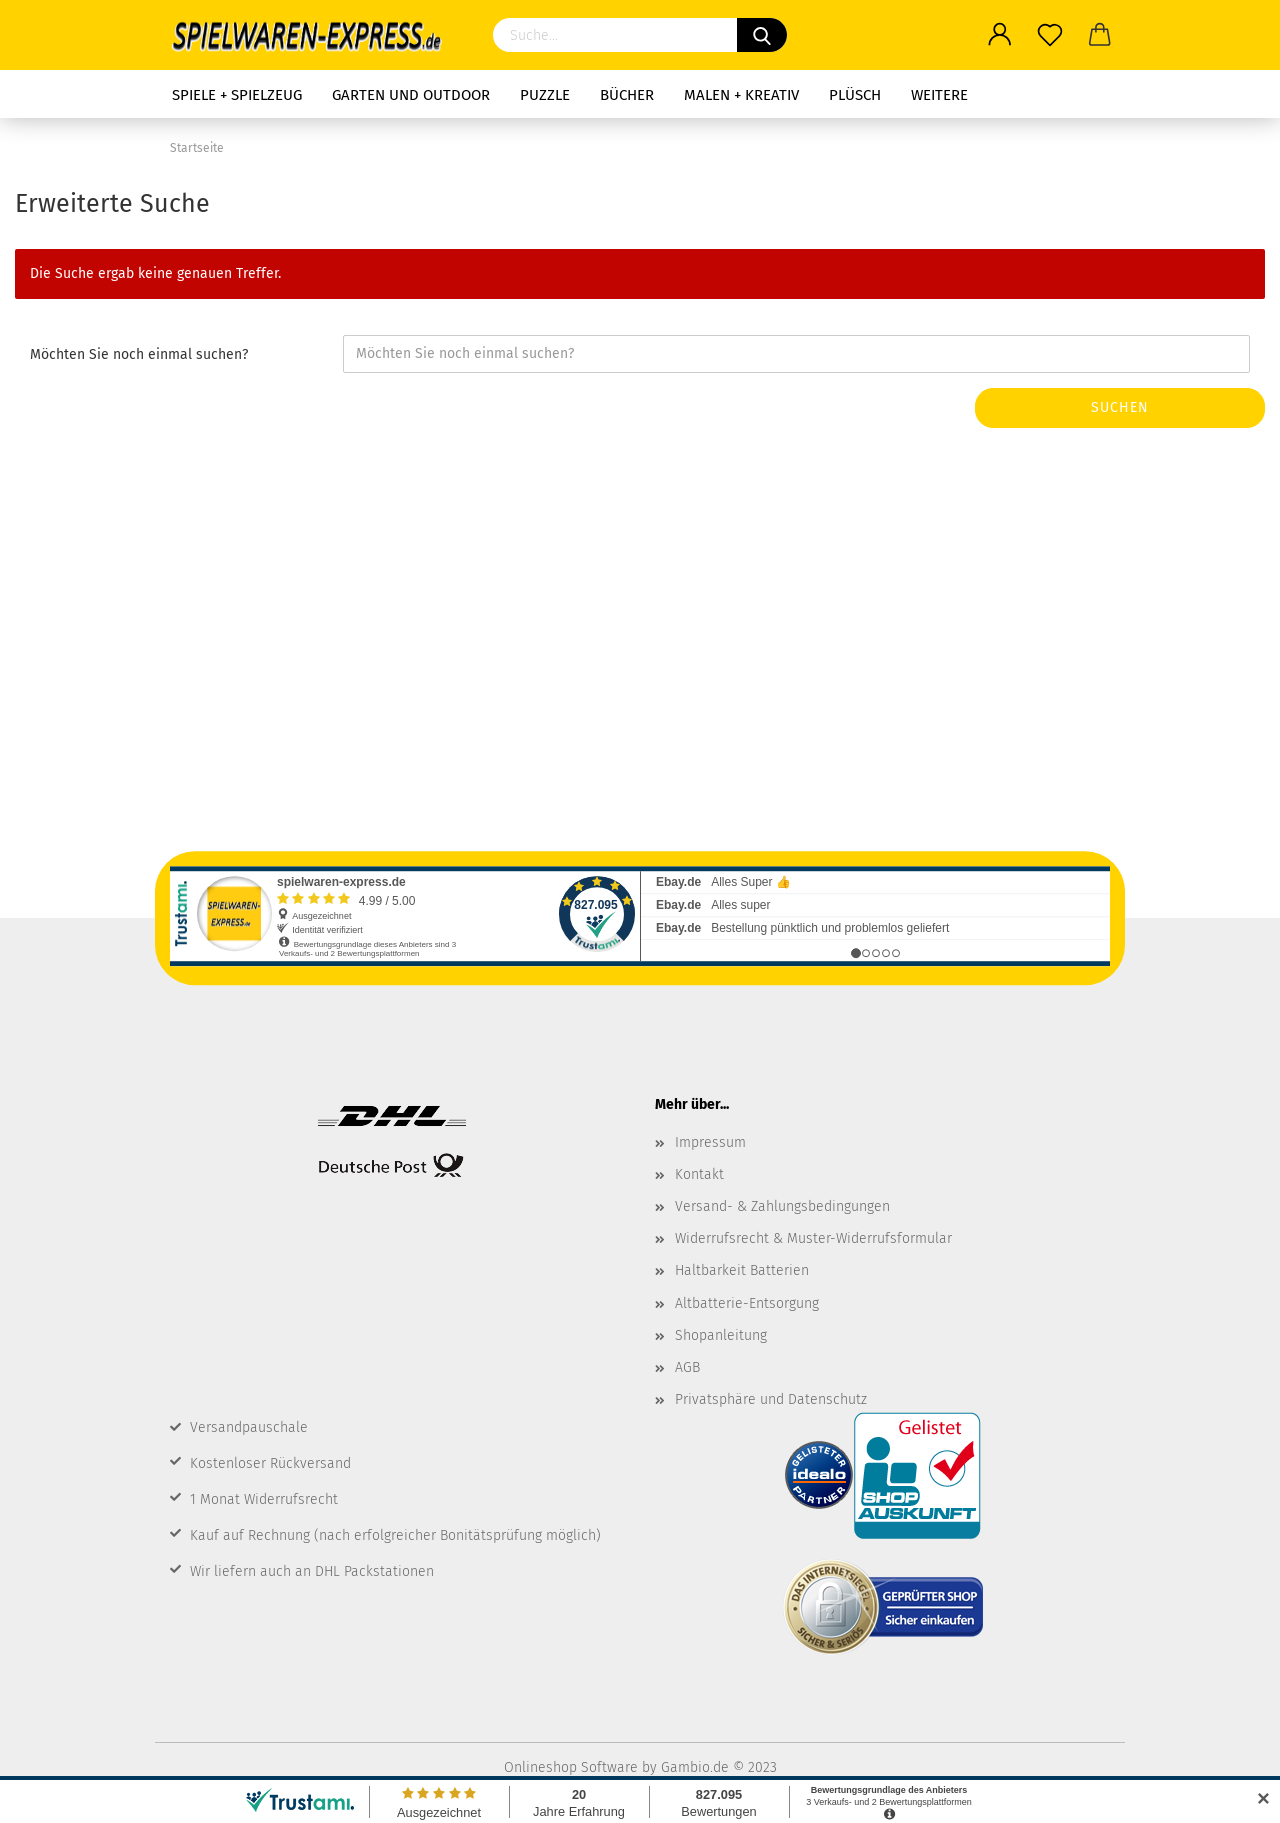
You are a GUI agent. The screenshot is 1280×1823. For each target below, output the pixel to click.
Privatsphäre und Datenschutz (771, 1399)
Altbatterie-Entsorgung (747, 1303)
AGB (687, 1367)
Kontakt (699, 1174)
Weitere (939, 95)
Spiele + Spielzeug (237, 95)
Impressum (710, 1142)
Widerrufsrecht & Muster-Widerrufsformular (813, 1238)
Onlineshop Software (571, 1767)
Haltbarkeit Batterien (742, 1270)
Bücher (627, 95)
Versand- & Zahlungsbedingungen (782, 1206)
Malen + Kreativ (741, 95)
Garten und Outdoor (411, 95)
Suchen (1120, 407)
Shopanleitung (721, 1335)
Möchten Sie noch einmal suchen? (139, 354)
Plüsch (855, 95)
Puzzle (545, 95)
